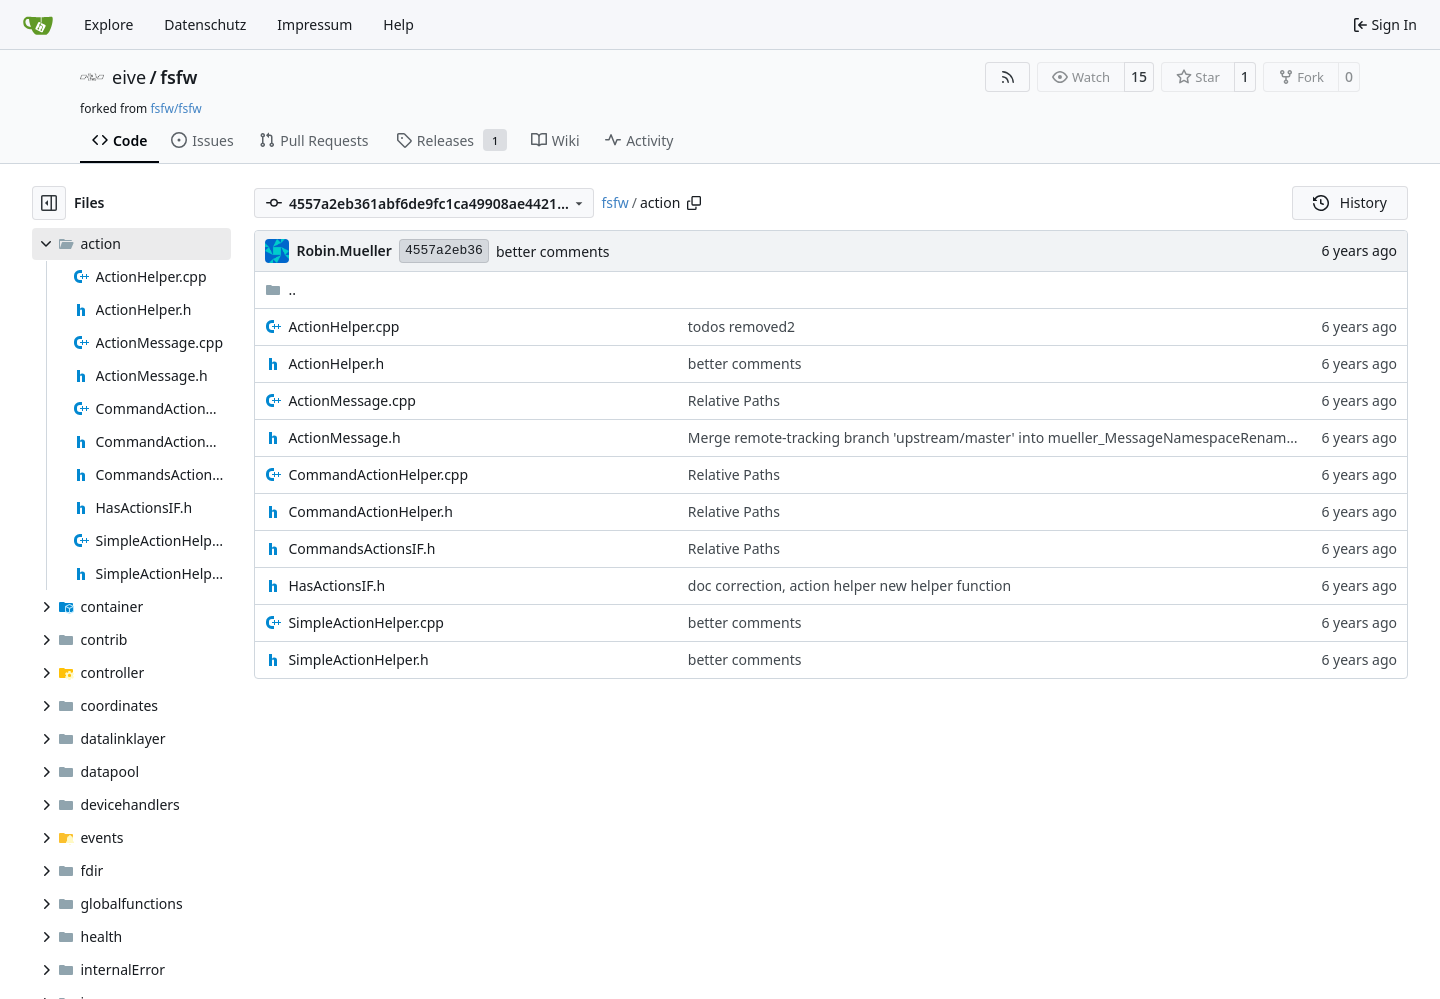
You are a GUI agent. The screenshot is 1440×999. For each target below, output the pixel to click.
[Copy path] (694, 203)
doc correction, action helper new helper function (849, 585)
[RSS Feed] (1008, 77)
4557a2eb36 (444, 250)
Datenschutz (205, 24)
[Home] (38, 25)
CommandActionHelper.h (370, 511)
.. (280, 289)
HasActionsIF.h (336, 585)
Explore (108, 24)
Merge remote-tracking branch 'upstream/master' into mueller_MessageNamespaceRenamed (995, 437)
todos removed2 (741, 326)
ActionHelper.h (336, 363)
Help (398, 24)
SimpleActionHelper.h (358, 659)
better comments (553, 251)
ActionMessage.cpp (352, 400)
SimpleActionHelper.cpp (366, 622)
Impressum (314, 24)
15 (1139, 76)
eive (129, 77)
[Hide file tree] (49, 203)
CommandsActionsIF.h (361, 548)
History (1350, 202)
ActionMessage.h (344, 437)
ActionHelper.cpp (343, 326)
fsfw (178, 77)
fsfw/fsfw (175, 108)
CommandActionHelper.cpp (378, 474)
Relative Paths (734, 400)
